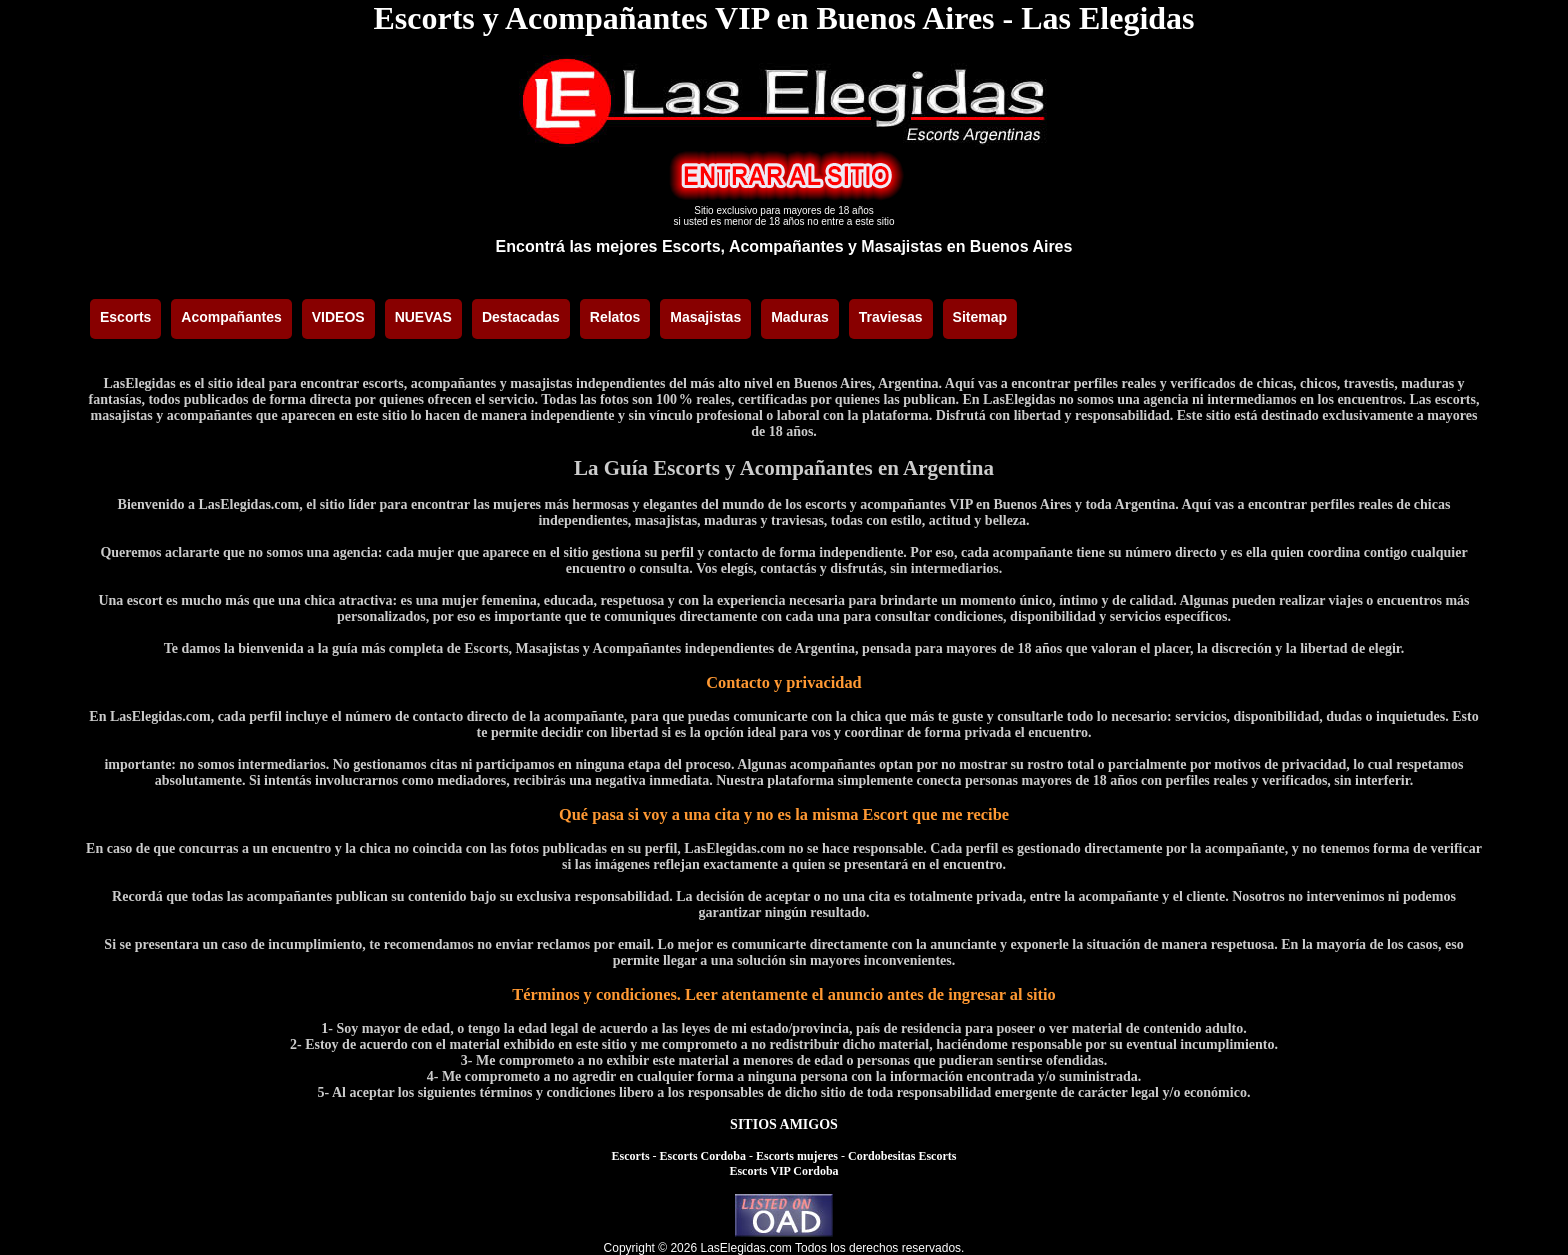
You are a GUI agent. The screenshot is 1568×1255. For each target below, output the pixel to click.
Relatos (615, 317)
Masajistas (705, 317)
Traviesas (891, 317)
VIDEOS (338, 317)
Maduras (800, 317)
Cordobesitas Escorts (902, 1156)
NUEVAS (423, 317)
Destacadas (521, 317)
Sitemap (980, 317)
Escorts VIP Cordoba (783, 1171)
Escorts (125, 317)
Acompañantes (231, 317)
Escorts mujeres (797, 1156)
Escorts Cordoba (703, 1156)
